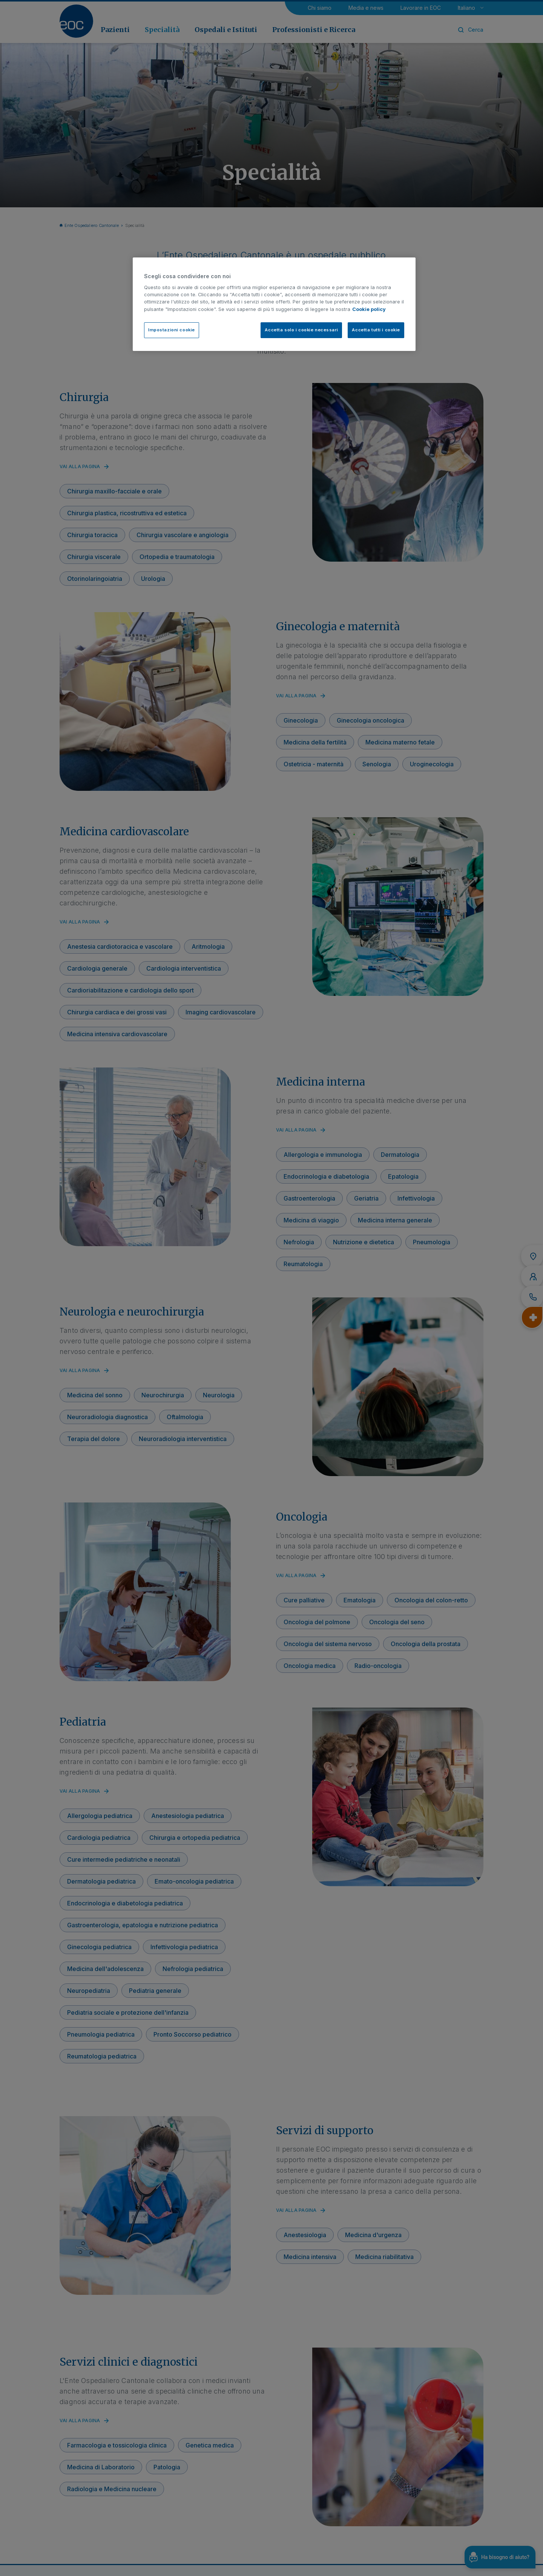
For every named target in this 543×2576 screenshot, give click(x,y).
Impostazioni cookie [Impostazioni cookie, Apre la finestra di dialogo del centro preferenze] (171, 329)
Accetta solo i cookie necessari (301, 329)
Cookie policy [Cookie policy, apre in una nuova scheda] (369, 309)
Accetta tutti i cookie (376, 329)
